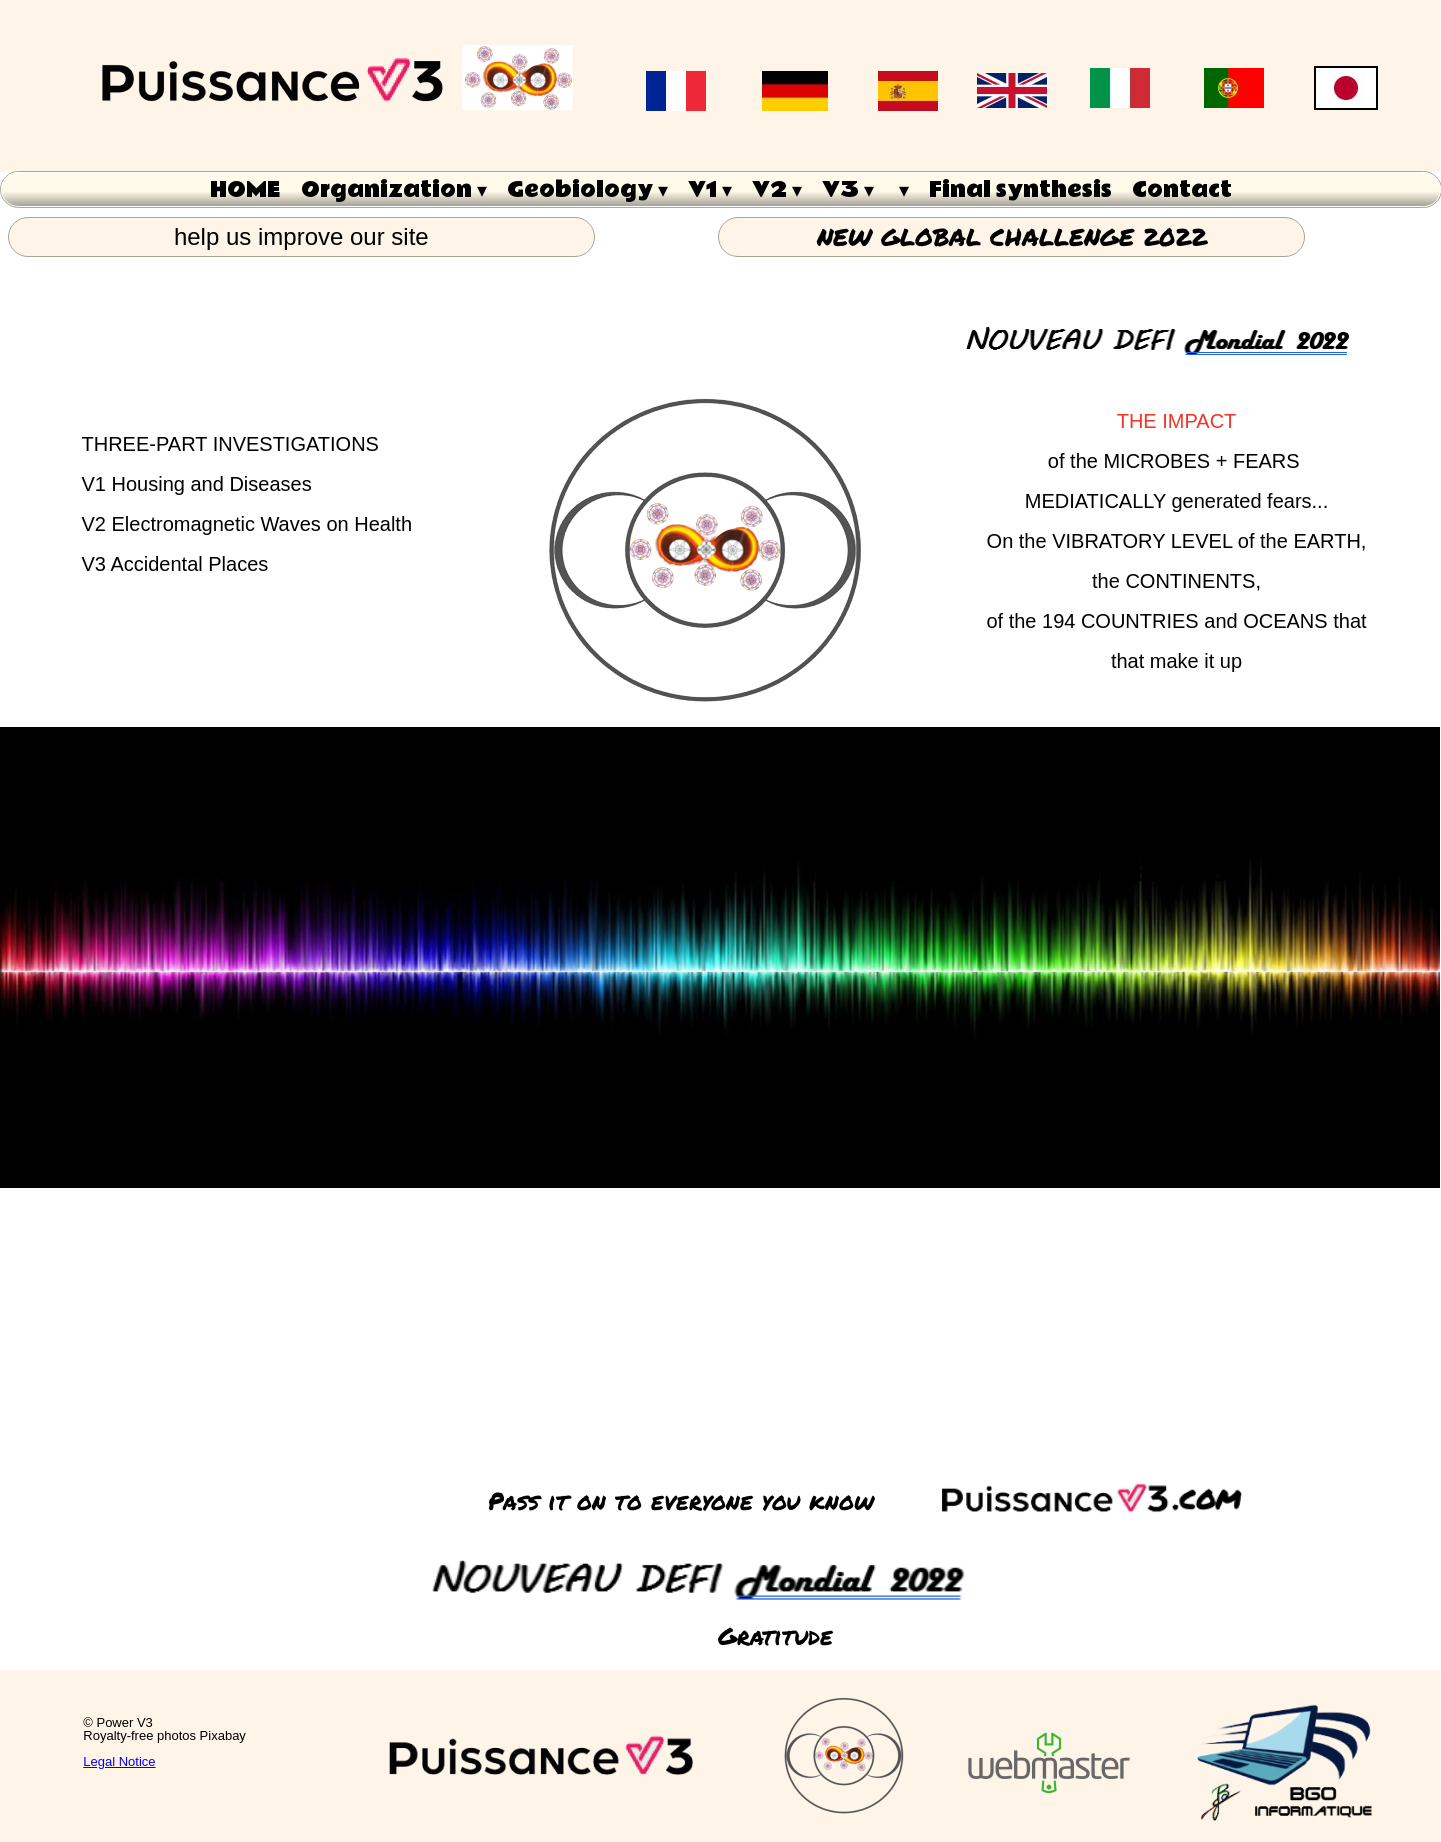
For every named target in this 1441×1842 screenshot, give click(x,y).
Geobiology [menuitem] (587, 190)
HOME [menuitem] (245, 190)
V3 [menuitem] (848, 190)
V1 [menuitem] (710, 190)
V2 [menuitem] (777, 190)
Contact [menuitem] (1182, 190)
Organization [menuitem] (394, 190)
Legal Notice (119, 1761)
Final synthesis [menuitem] (1020, 190)
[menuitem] (901, 189)
